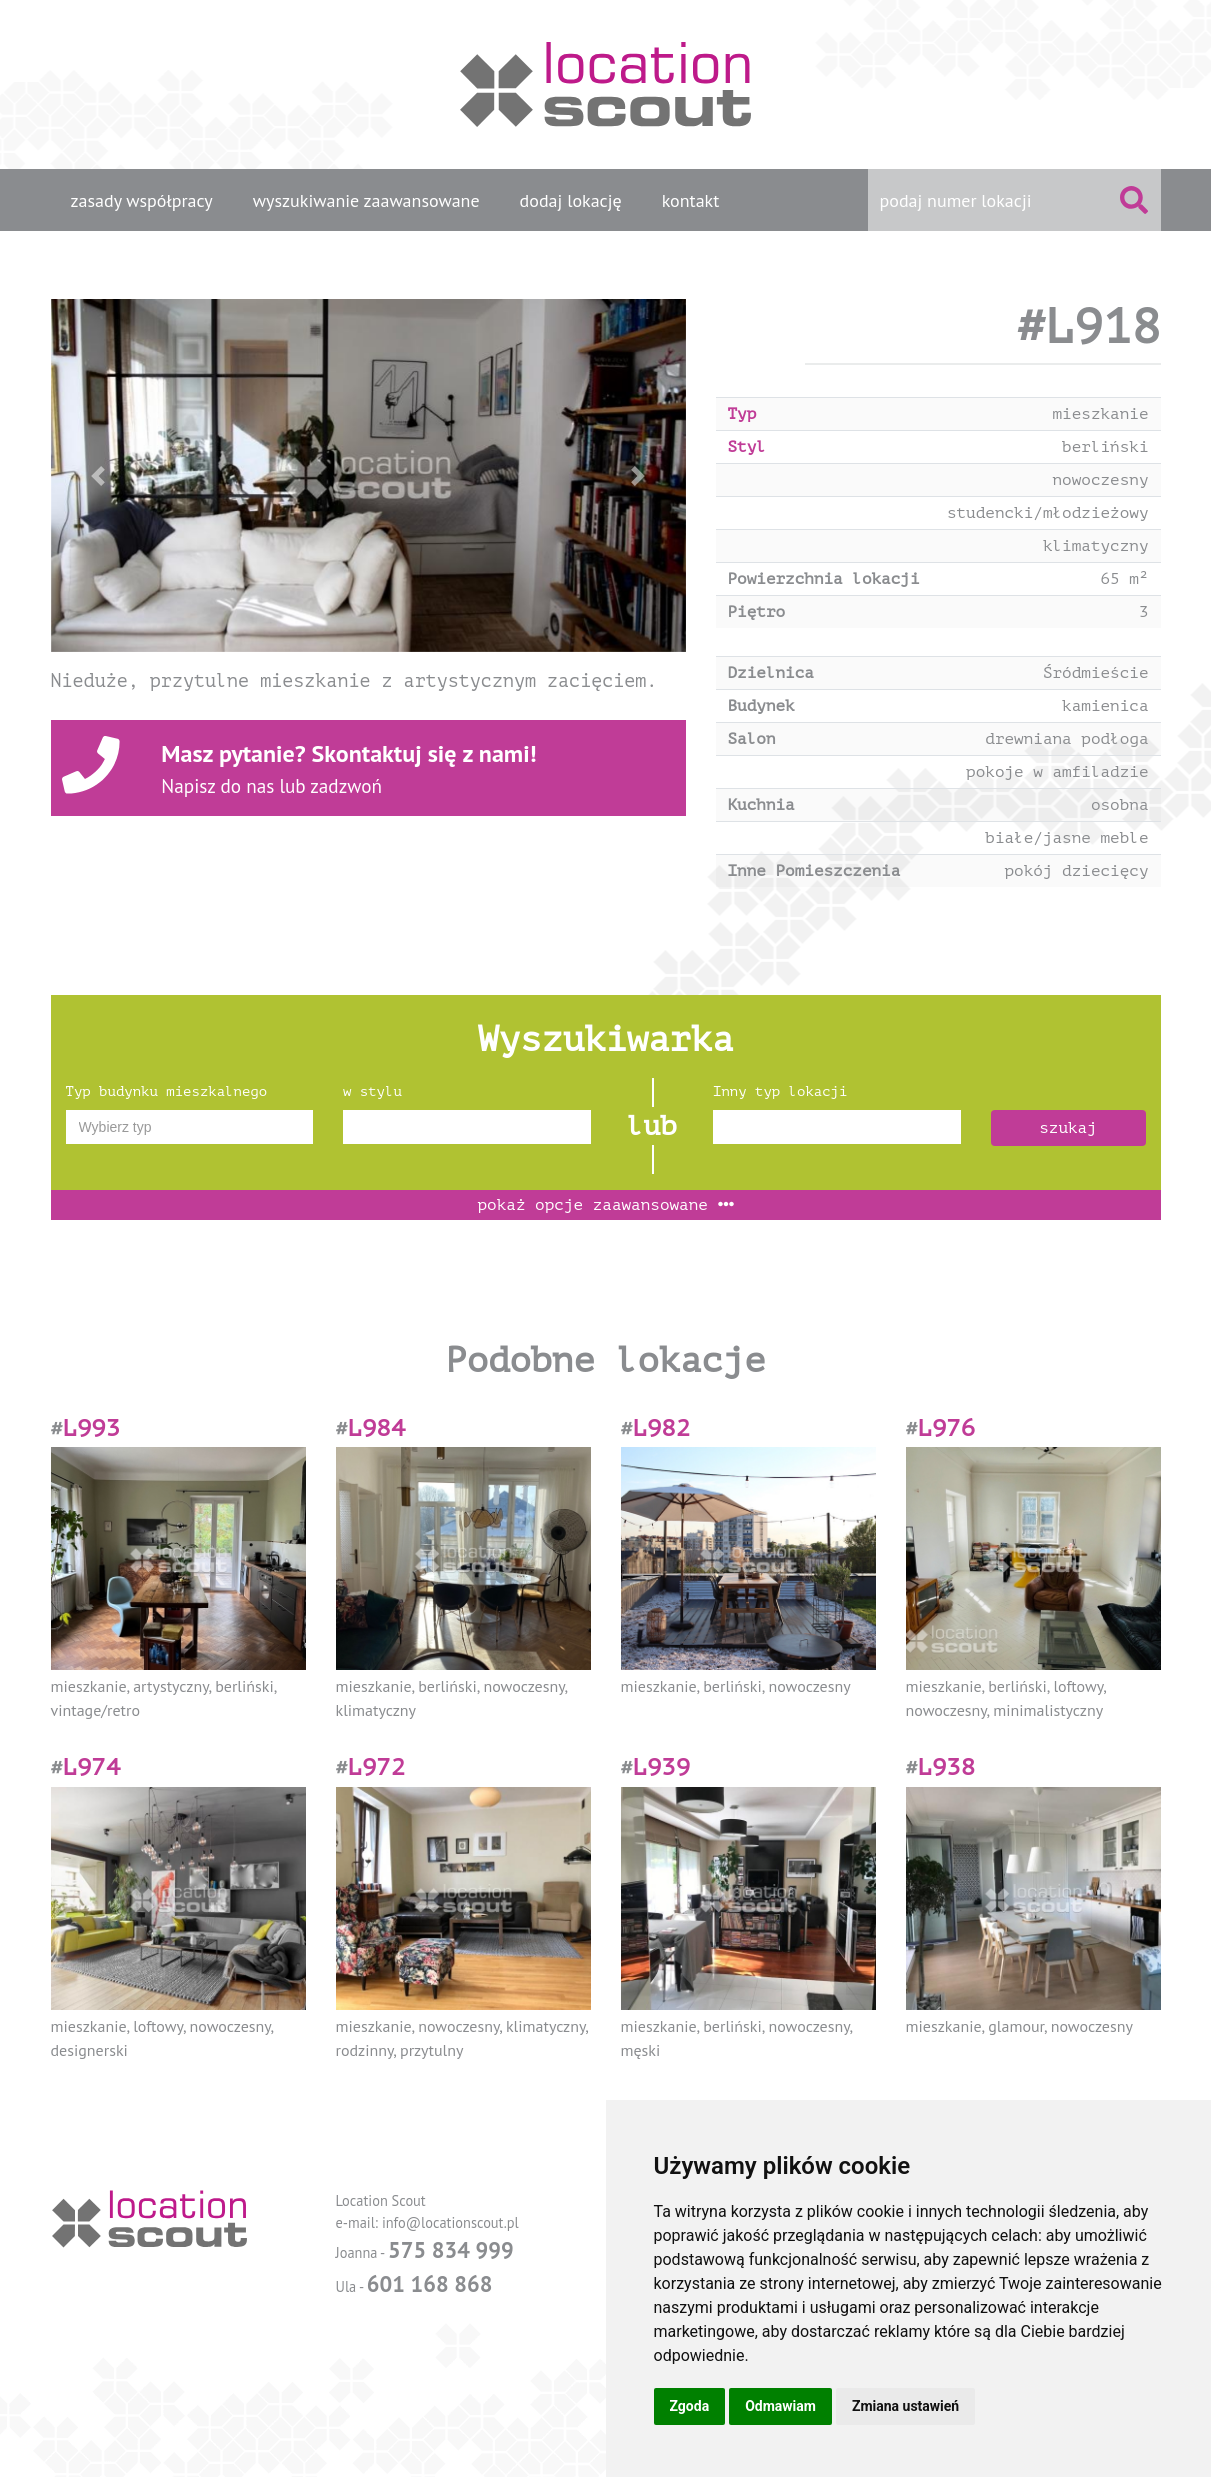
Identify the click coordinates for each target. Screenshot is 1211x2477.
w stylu (372, 1091)
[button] (98, 475)
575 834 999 (451, 2249)
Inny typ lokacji (780, 1091)
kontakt (691, 200)
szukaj (1068, 1128)
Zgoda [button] (690, 2406)
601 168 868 (430, 2283)
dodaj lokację (571, 200)
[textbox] (190, 1127)
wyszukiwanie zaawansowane (366, 200)
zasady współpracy (142, 200)
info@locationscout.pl (450, 2222)
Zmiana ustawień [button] (905, 2406)
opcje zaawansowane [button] (605, 1205)
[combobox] (190, 1127)
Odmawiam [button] (780, 2406)
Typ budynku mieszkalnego (167, 1091)
